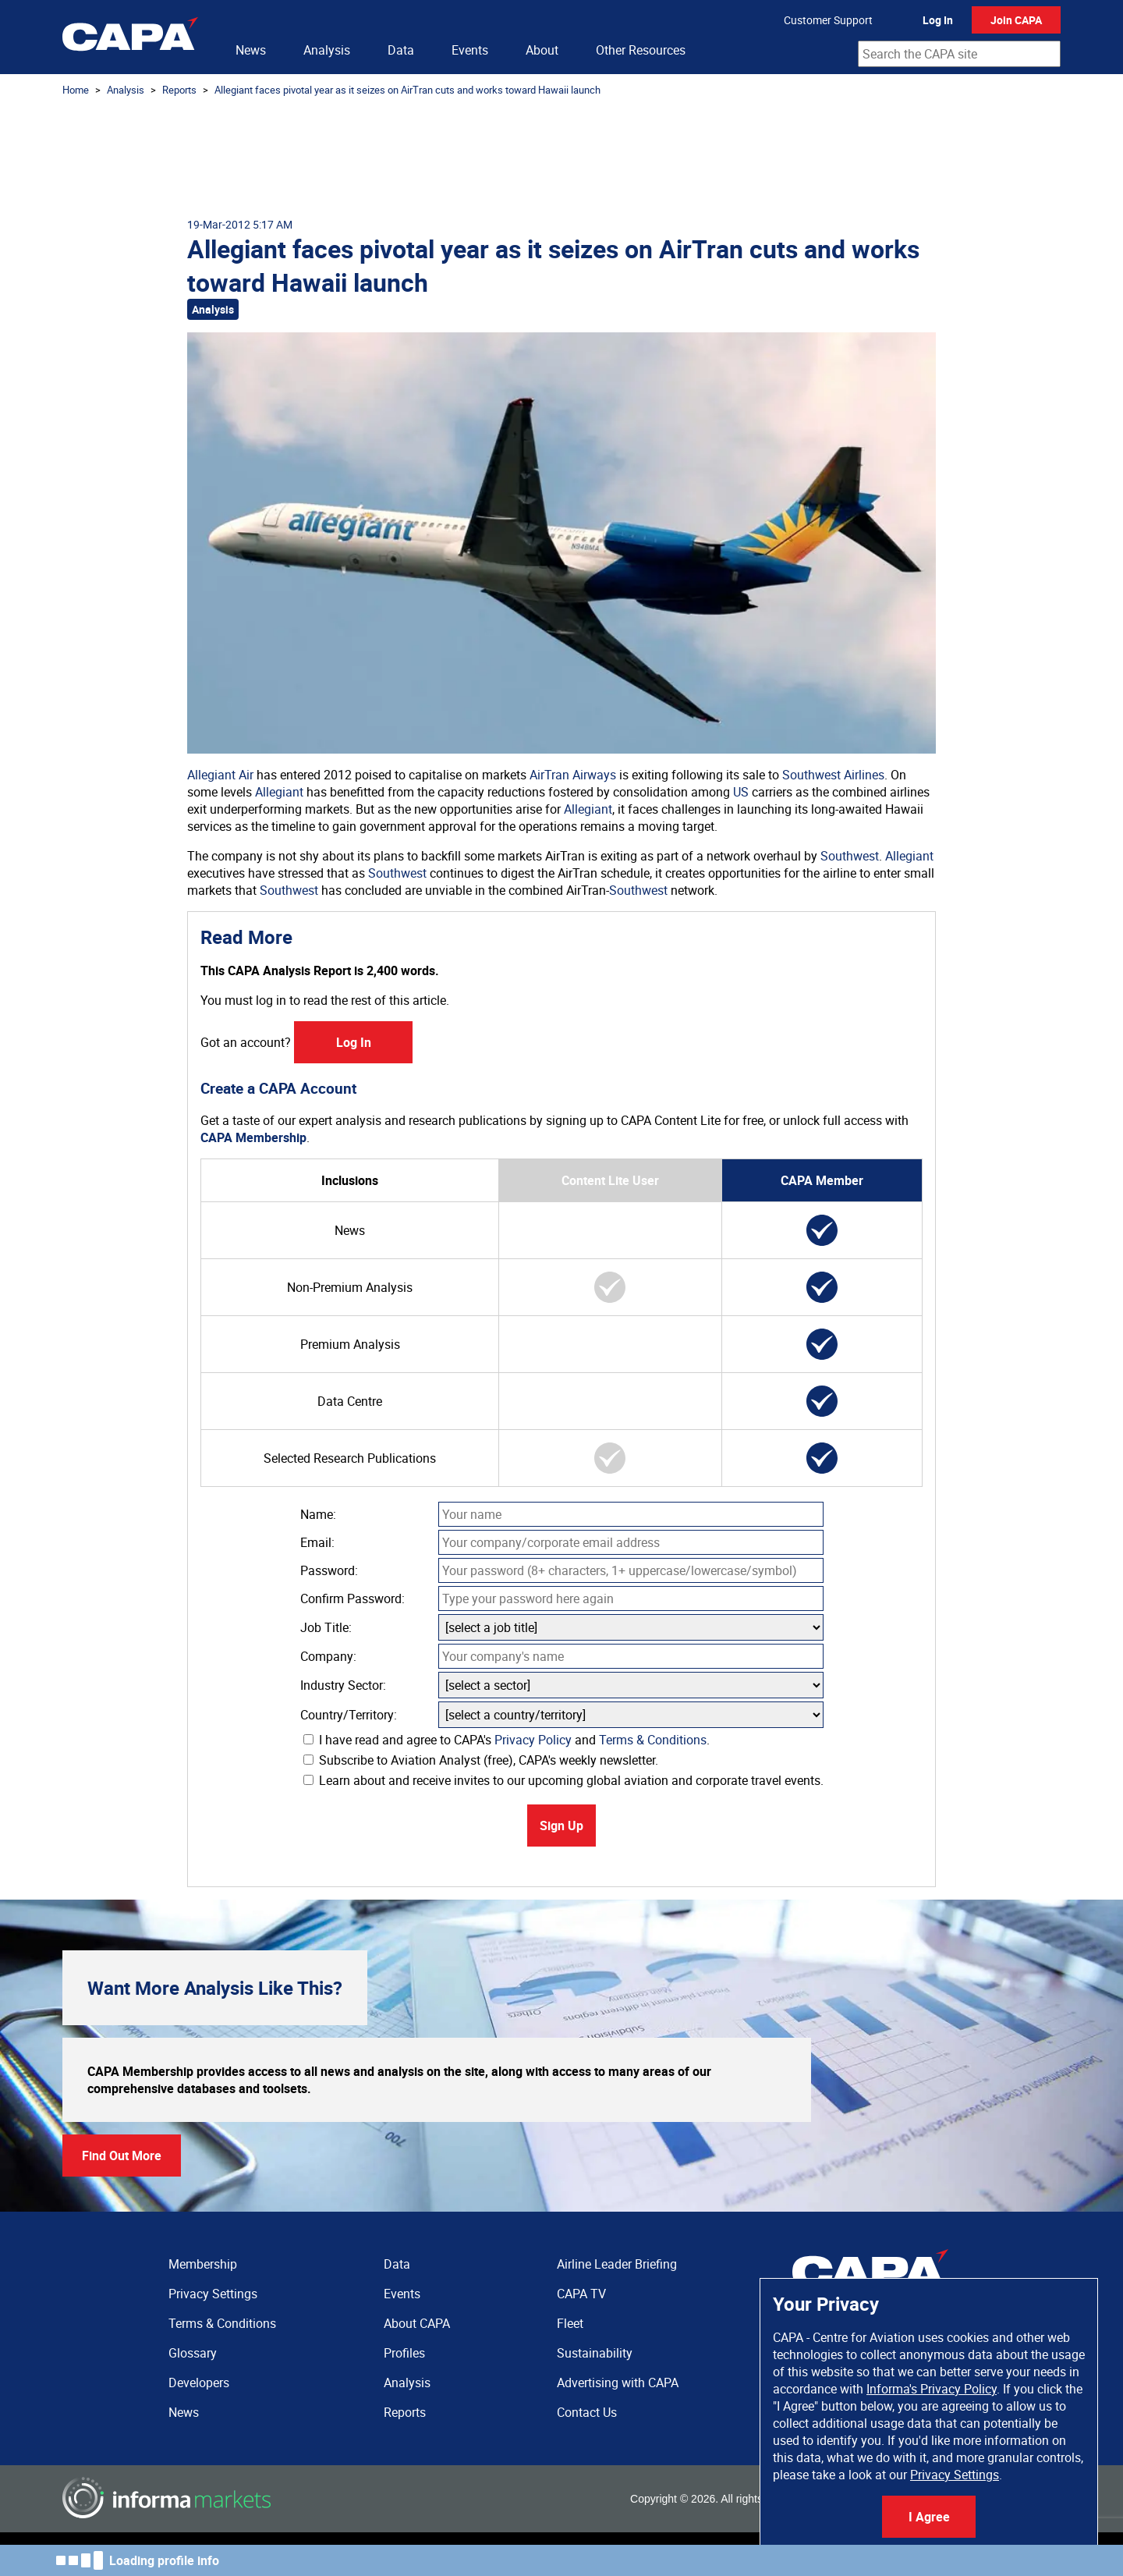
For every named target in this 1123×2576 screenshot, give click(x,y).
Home (75, 90)
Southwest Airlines (833, 774)
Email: (317, 1542)
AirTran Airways (573, 774)
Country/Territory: (348, 1714)
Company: (328, 1656)
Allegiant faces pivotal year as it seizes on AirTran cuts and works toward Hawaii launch (407, 90)
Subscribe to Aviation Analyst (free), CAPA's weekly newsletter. (480, 1760)
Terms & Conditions (653, 1739)
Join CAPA (1016, 19)
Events (470, 50)
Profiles (404, 2352)
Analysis (326, 50)
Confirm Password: (352, 1598)
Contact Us (587, 2412)
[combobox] (959, 54)
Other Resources (640, 50)
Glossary (192, 2352)
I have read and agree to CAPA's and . (506, 1739)
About (542, 50)
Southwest (849, 855)
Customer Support (828, 19)
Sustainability (594, 2352)
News (251, 50)
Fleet (570, 2323)
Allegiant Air (220, 774)
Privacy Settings (954, 2474)
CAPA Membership (253, 1137)
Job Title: (326, 1627)
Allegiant (279, 791)
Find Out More (121, 2155)
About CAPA (417, 2323)
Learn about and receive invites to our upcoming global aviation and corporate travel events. (563, 1780)
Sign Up (561, 1825)
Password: (329, 1570)
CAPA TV (581, 2293)
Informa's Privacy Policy (931, 2388)
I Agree (929, 2516)
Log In (938, 19)
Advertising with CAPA (617, 2382)
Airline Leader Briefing (617, 2264)
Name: (318, 1514)
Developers (198, 2382)
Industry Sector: (343, 1685)
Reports (179, 90)
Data (401, 50)
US (741, 791)
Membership (202, 2264)
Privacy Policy (533, 1739)
